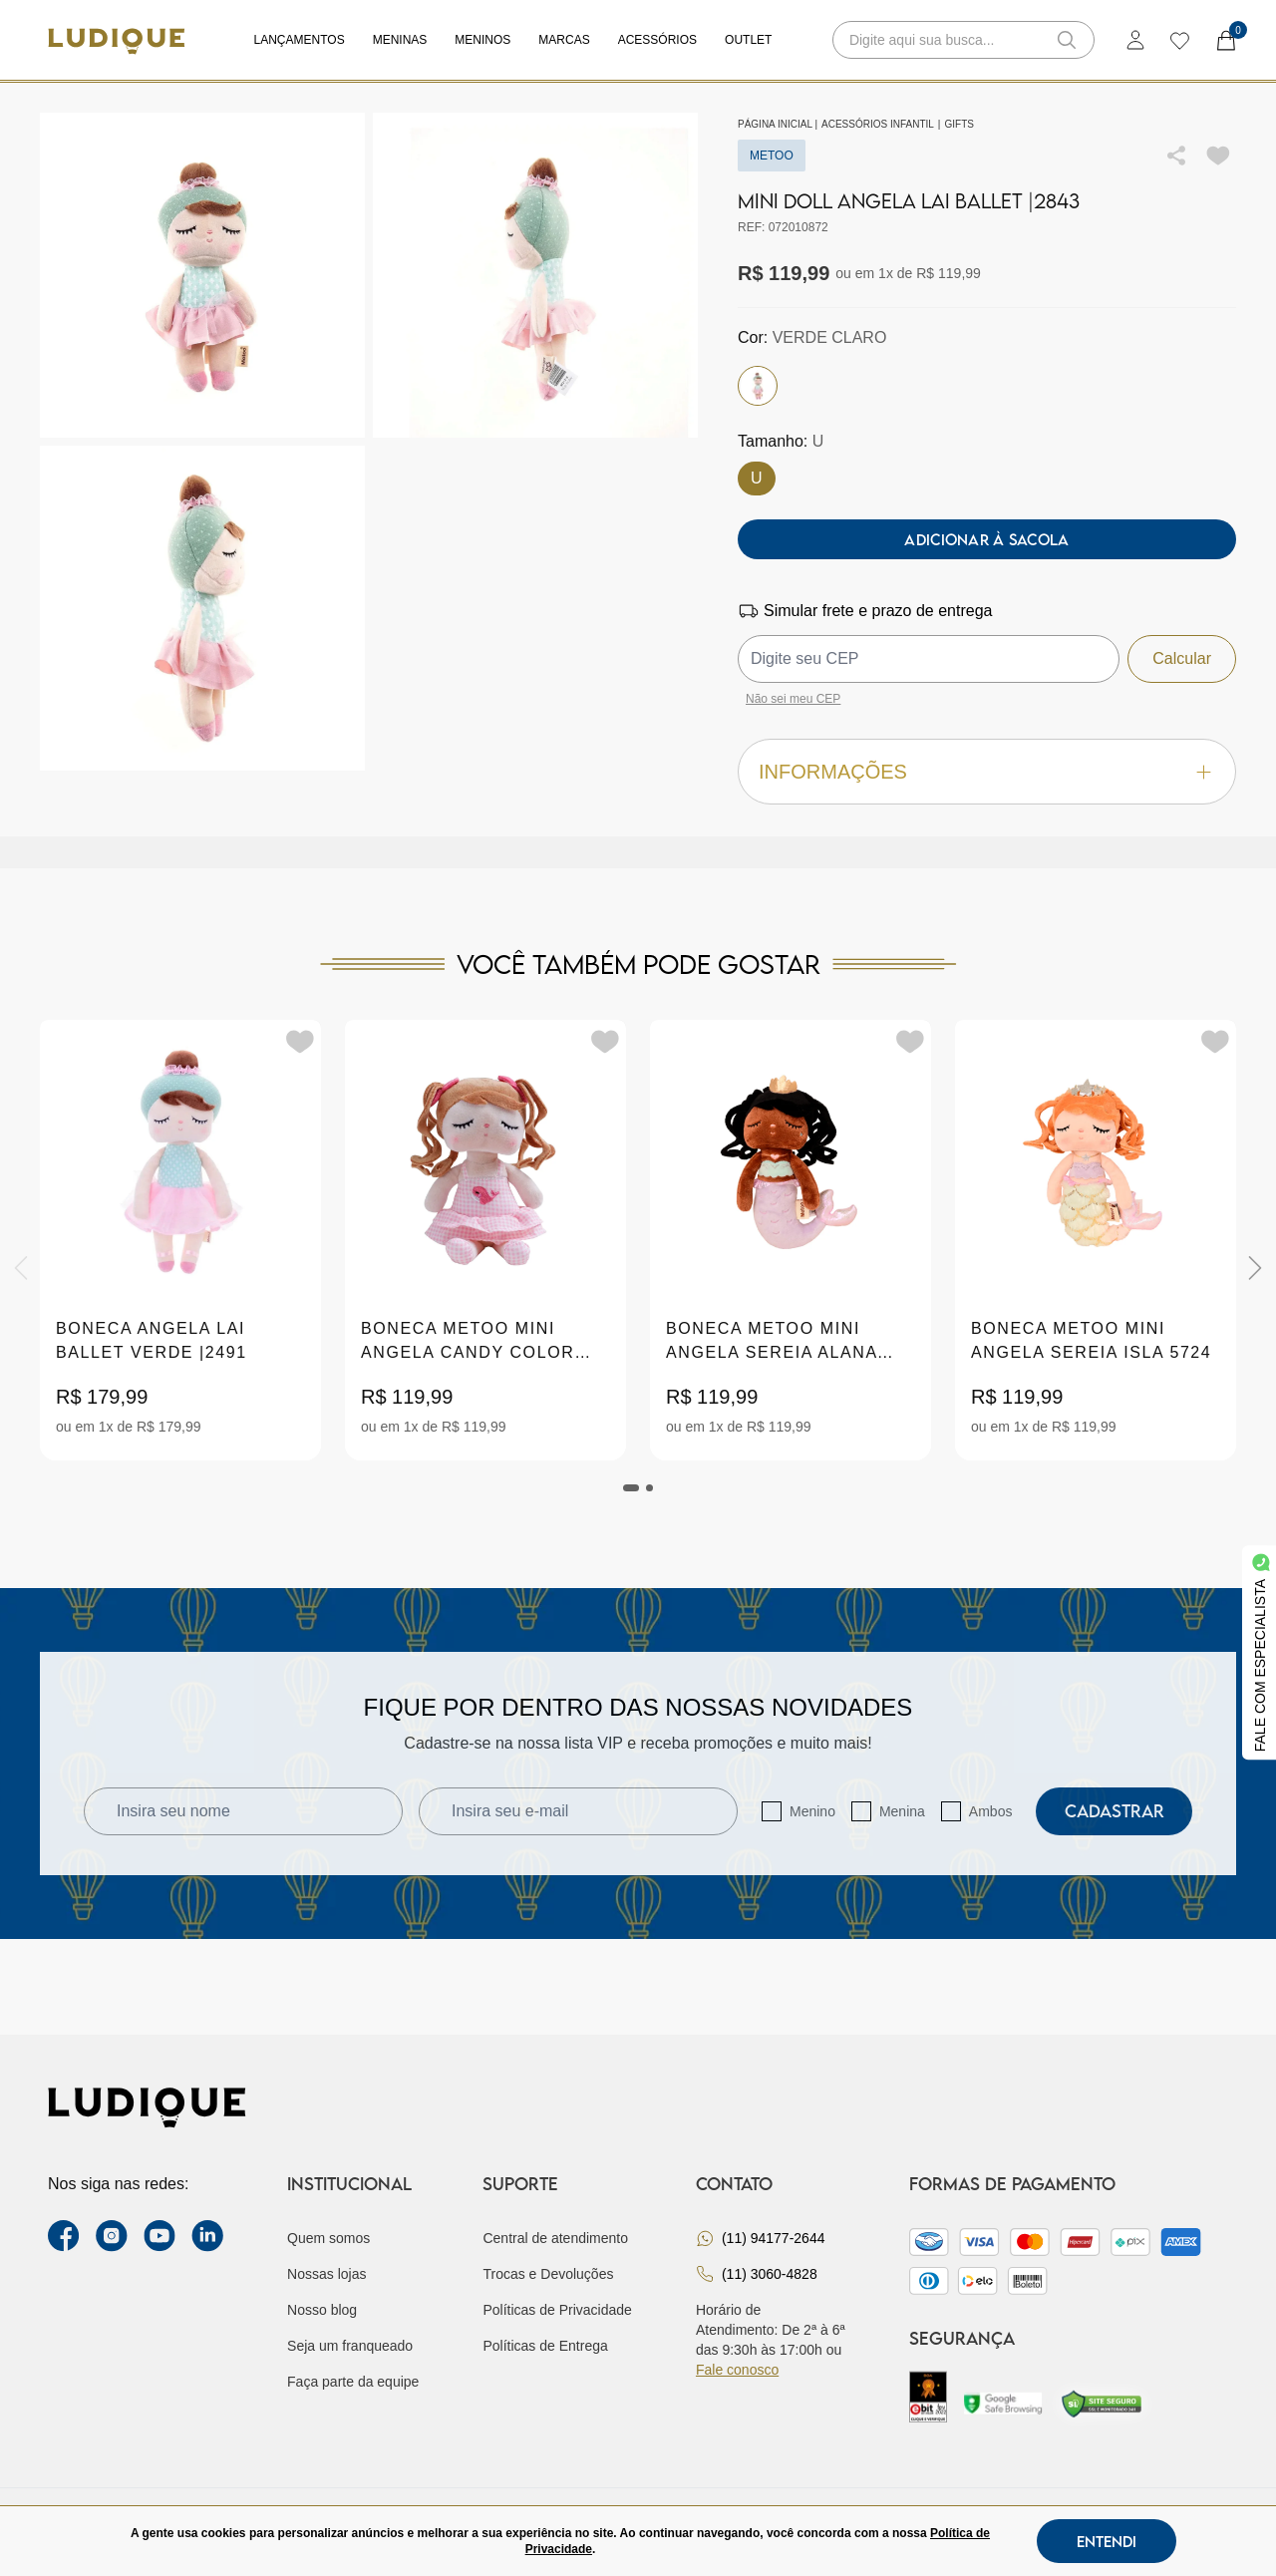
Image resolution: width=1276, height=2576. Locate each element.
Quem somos (328, 2238)
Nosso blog (322, 2310)
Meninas (400, 40)
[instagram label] (112, 2236)
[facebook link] (64, 2236)
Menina (902, 1811)
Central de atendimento (555, 2238)
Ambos (991, 1811)
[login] (1135, 40)
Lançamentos (299, 40)
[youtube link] (159, 2236)
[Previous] (21, 1268)
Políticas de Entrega (544, 2346)
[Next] (1255, 1268)
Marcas (563, 40)
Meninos (482, 40)
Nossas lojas (326, 2274)
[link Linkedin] (207, 2236)
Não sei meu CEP (793, 699)
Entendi (1106, 2541)
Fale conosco (737, 2370)
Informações (987, 772)
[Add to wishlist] (1218, 155)
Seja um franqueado (350, 2346)
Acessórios (657, 40)
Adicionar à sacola (986, 539)
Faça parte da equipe (353, 2382)
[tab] (631, 1487)
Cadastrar (1114, 1810)
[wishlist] (1178, 40)
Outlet (748, 40)
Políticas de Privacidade (556, 2310)
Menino (812, 1811)
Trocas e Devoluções (547, 2274)
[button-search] (1067, 40)
